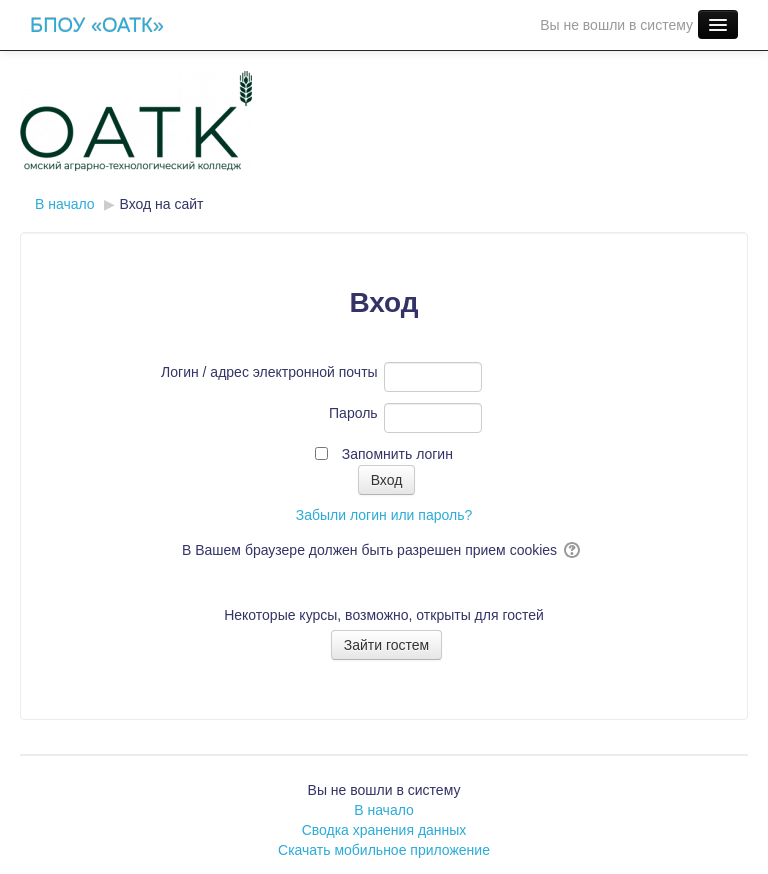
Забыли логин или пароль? (384, 515)
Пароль (353, 413)
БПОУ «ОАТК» (97, 25)
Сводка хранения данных (384, 830)
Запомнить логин (397, 454)
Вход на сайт (162, 204)
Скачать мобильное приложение (384, 850)
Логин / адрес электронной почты (269, 372)
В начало (384, 810)
